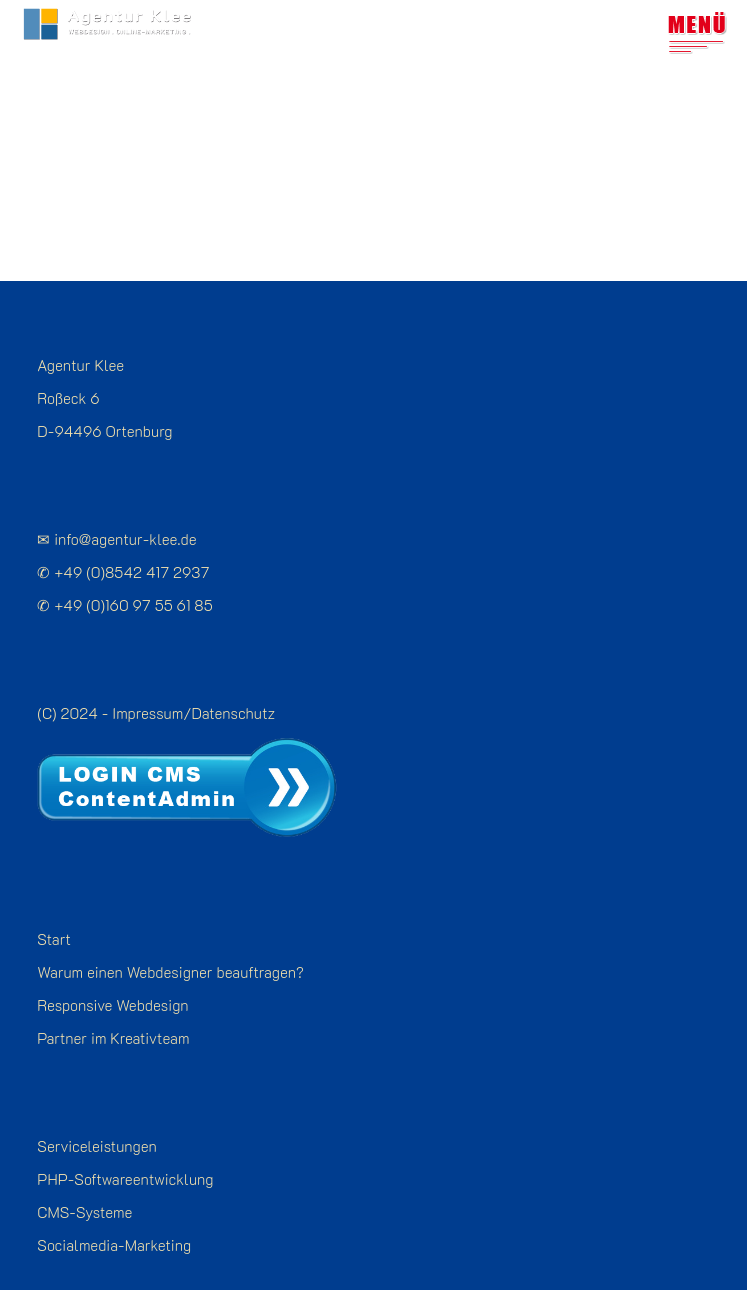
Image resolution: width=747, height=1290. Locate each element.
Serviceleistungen (96, 1107)
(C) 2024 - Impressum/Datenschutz (156, 674)
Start (53, 900)
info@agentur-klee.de (125, 500)
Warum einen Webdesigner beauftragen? (170, 933)
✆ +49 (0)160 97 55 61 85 (124, 566)
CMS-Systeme (84, 1173)
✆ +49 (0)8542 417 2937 (123, 533)
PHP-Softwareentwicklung (125, 1140)
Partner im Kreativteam (113, 999)
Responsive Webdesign (112, 966)
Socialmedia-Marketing (114, 1206)
